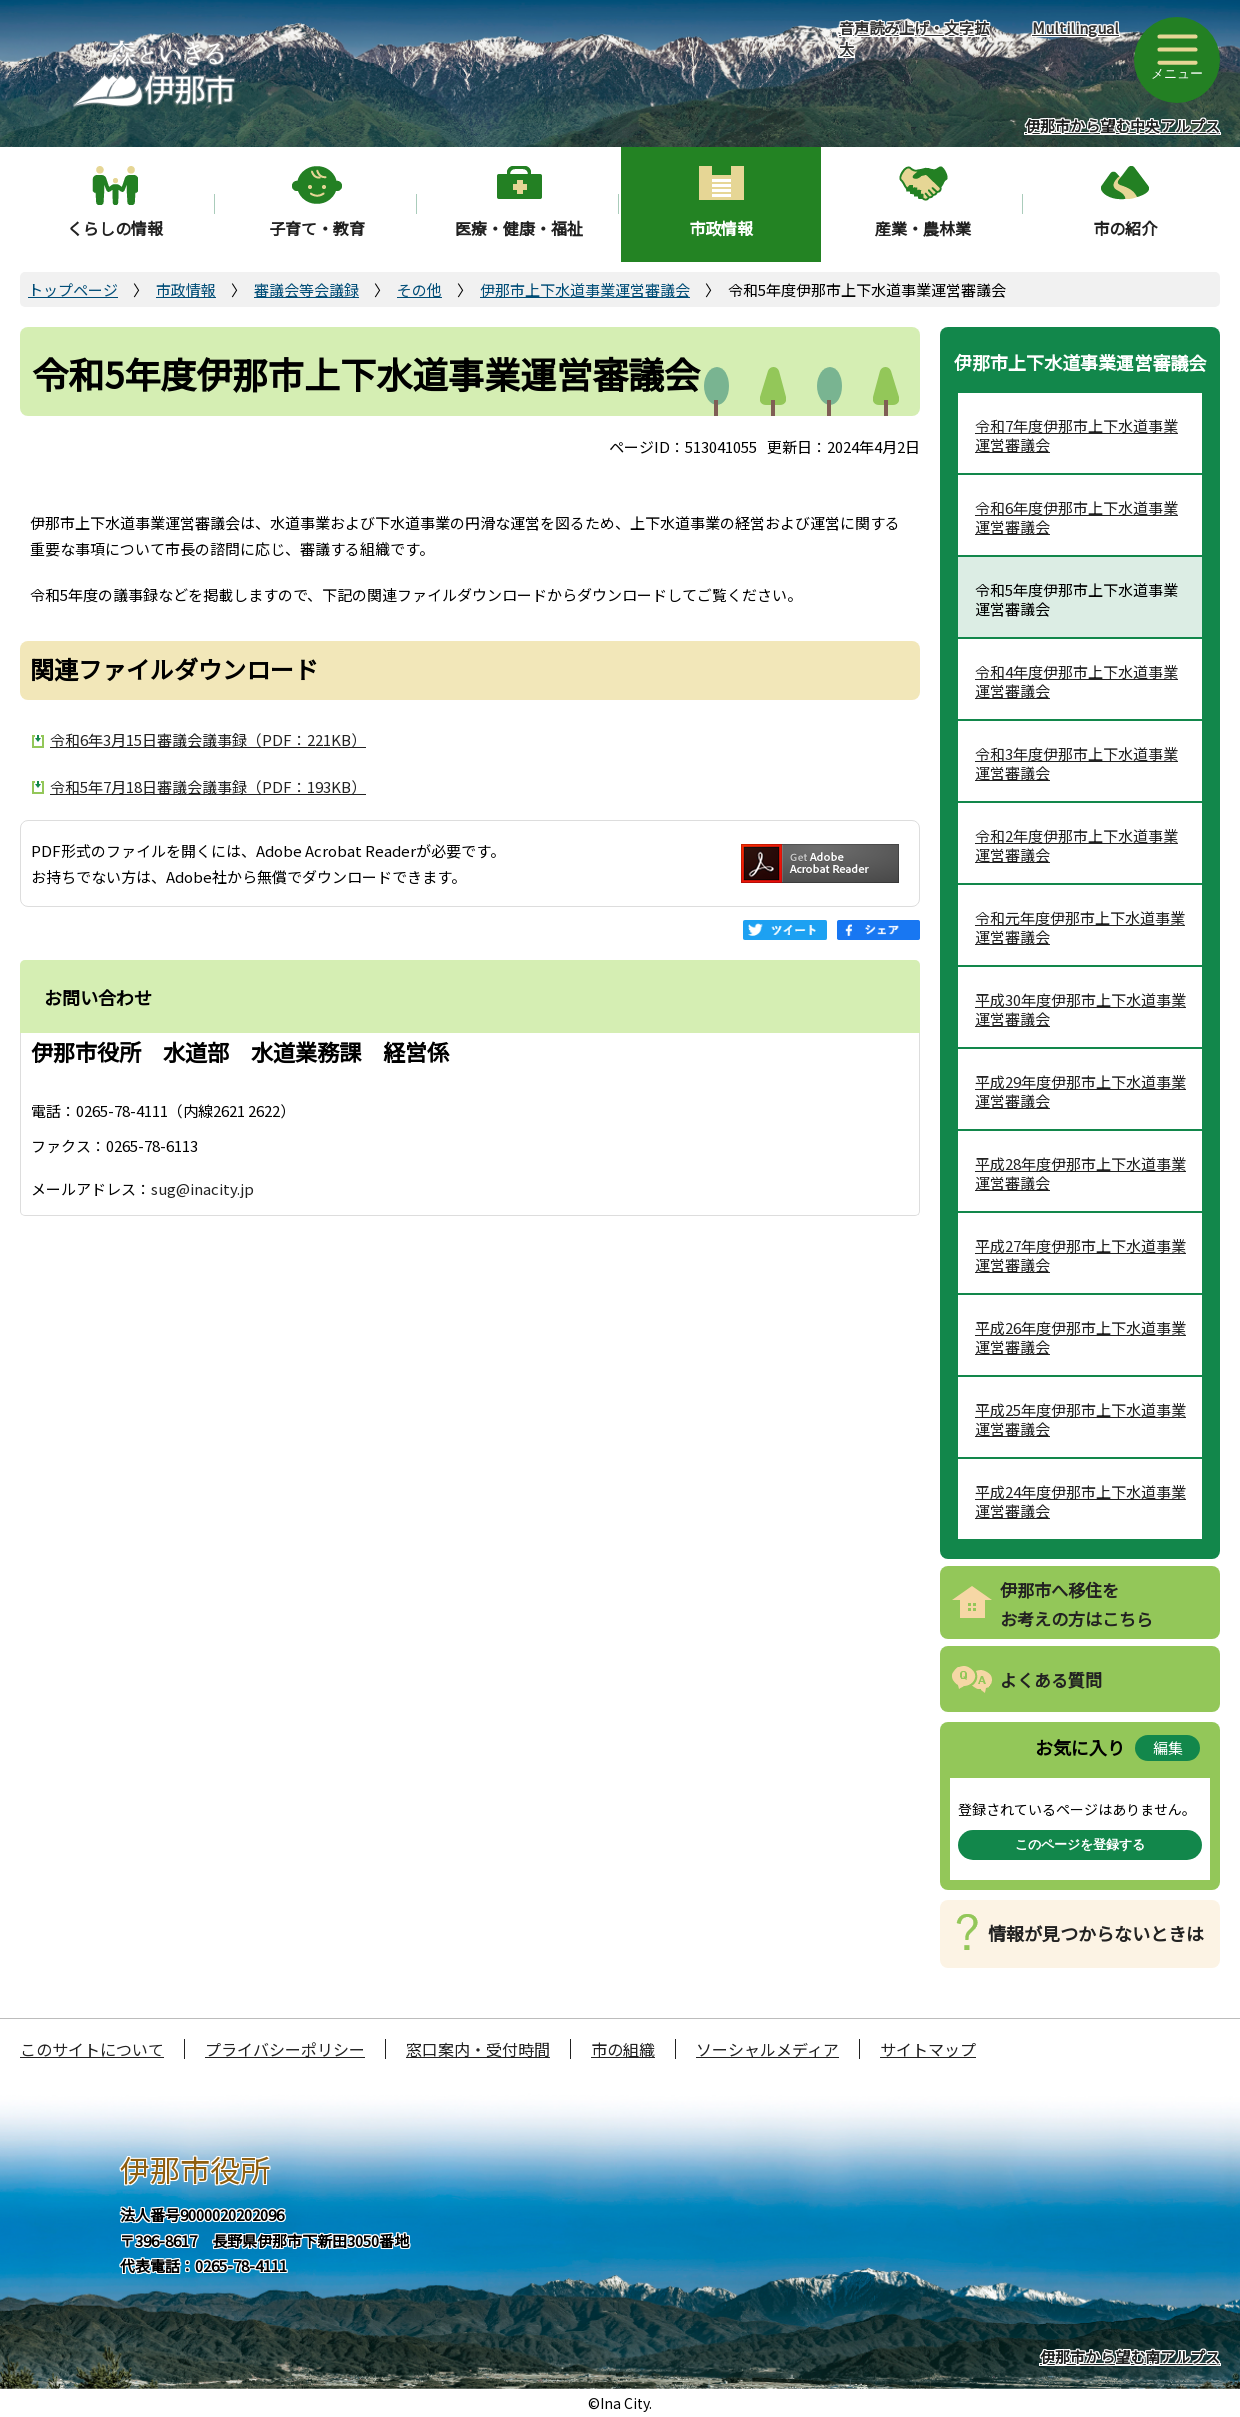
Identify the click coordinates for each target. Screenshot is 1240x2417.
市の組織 (623, 2049)
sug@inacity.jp (202, 1188)
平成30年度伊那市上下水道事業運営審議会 (1080, 1009)
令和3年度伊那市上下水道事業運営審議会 (1076, 763)
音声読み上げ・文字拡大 (914, 38)
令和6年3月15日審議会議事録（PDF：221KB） (208, 739)
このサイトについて (92, 2049)
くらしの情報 (115, 228)
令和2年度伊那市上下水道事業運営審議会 (1076, 845)
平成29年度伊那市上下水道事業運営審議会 (1080, 1091)
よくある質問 (1051, 1679)
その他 (419, 289)
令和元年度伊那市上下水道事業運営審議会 (1080, 927)
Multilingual (1075, 27)
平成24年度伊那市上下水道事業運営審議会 (1080, 1501)
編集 (1168, 1747)
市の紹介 (1125, 228)
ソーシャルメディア (767, 2049)
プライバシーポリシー (285, 2049)
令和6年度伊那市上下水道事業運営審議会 (1076, 517)
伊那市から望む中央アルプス (1122, 125)
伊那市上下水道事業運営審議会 (585, 289)
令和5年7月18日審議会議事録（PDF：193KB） (208, 786)
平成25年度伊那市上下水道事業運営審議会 (1080, 1419)
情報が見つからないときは (1096, 1933)
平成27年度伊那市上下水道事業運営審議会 (1080, 1255)
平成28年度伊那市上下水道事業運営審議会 (1080, 1173)
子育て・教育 (317, 228)
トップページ (73, 289)
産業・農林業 (923, 228)
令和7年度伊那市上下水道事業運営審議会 (1076, 435)
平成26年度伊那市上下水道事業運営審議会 (1080, 1337)
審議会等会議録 (306, 289)
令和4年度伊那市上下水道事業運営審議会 (1076, 681)
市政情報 (721, 228)
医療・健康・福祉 (519, 228)
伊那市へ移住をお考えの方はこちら (1076, 1604)
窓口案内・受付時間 (478, 2049)
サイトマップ (928, 2049)
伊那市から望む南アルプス (1130, 2356)
